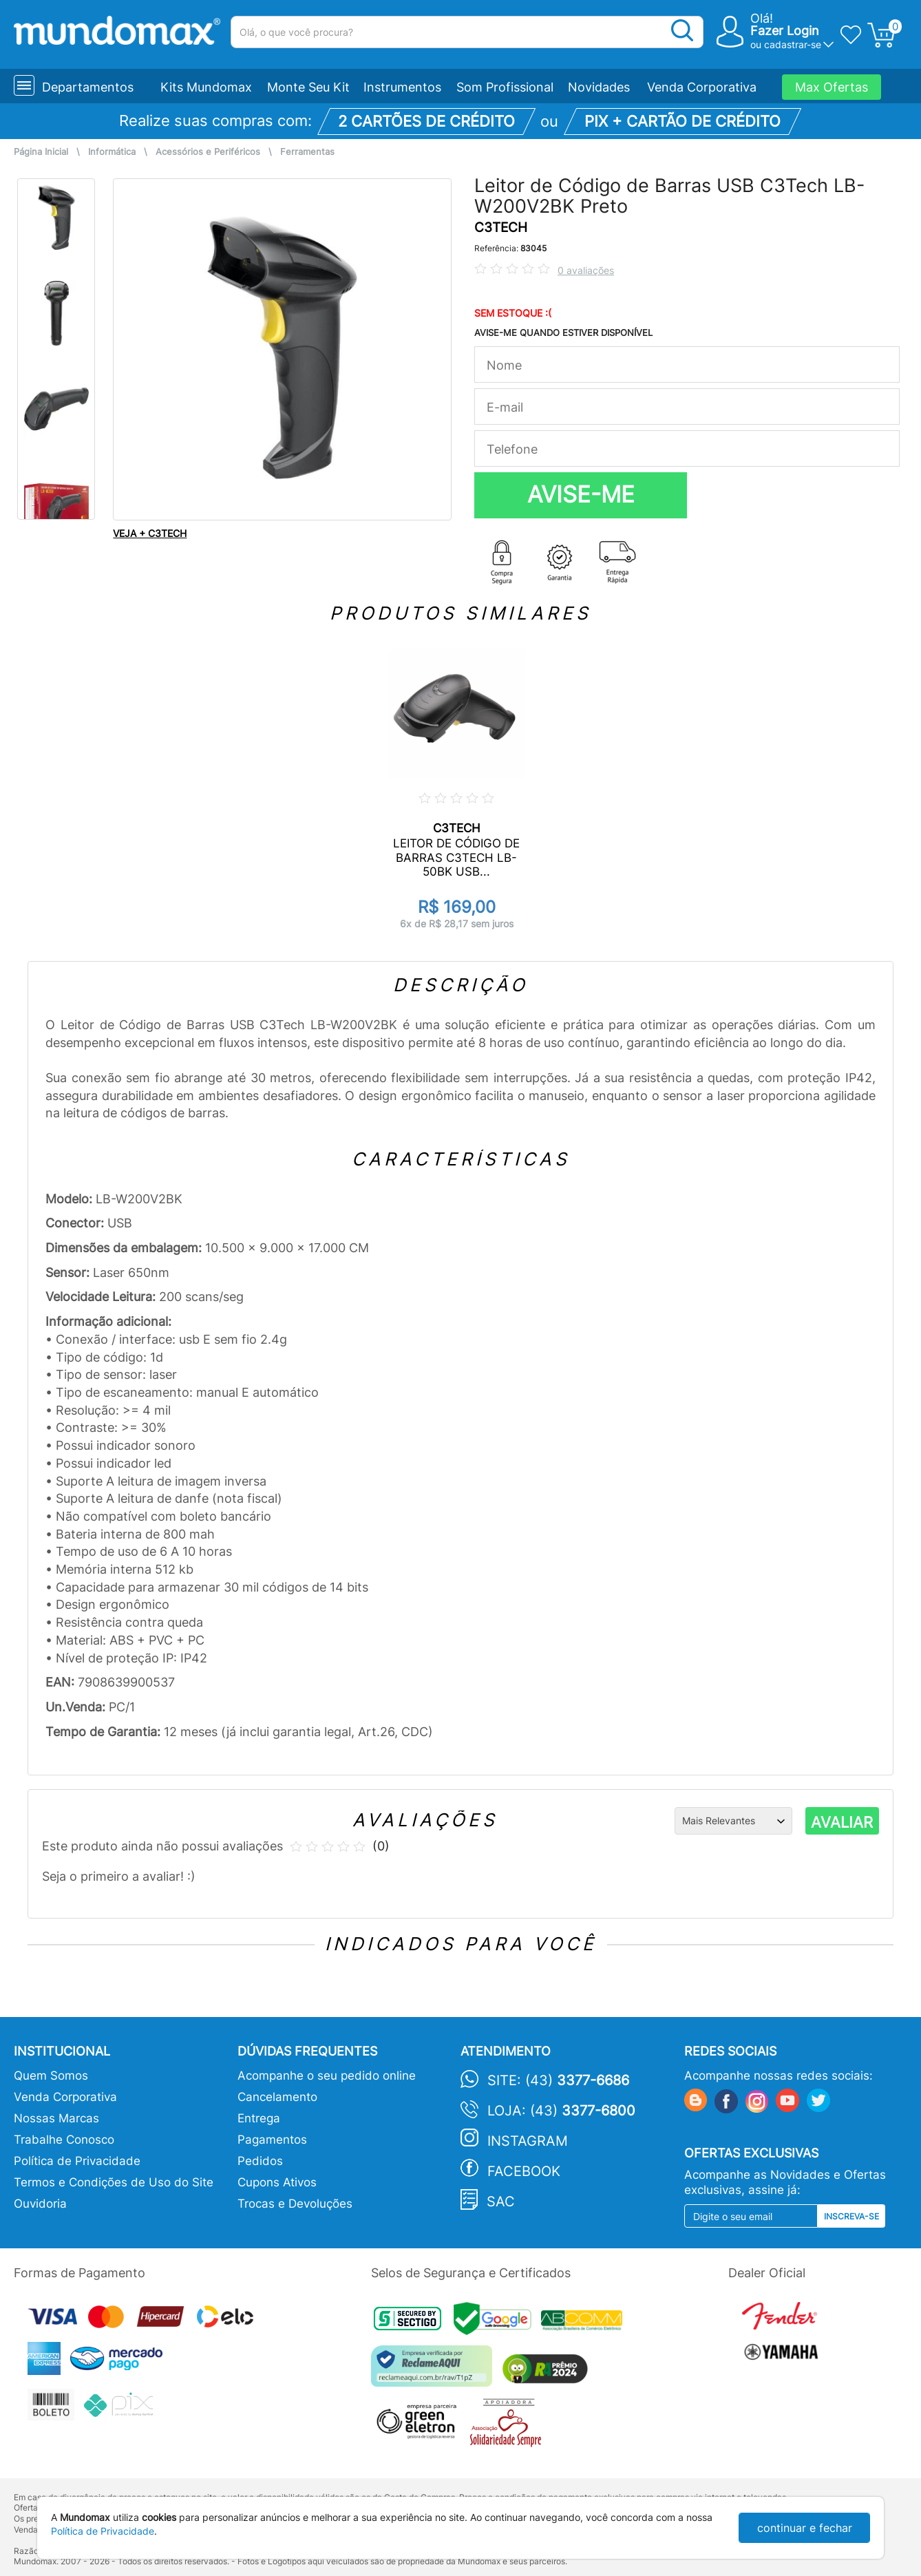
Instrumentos (402, 87)
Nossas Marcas (56, 2118)
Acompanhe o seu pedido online (326, 2075)
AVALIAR (842, 1822)
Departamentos (88, 87)
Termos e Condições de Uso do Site (113, 2182)
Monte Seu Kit (308, 87)
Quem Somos (51, 2075)
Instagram (527, 2141)
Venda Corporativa (701, 87)
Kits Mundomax (206, 87)
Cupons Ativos (277, 2182)
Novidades (599, 87)
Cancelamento (277, 2097)
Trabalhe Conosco (64, 2139)
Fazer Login (784, 30)
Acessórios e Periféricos (208, 152)
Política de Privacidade (77, 2161)
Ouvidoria (40, 2203)
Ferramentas (307, 152)
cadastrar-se (792, 44)
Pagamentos (272, 2139)
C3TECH (500, 227)
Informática (112, 152)
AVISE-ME (581, 494)
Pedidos (260, 2161)
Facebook (523, 2171)
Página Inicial (41, 152)
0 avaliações (586, 270)
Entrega (258, 2118)
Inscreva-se (851, 2216)
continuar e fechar (804, 2528)
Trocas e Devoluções (294, 2203)
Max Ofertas (831, 87)
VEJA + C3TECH (150, 533)
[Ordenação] (733, 1821)
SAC (501, 2201)
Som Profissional (504, 87)
